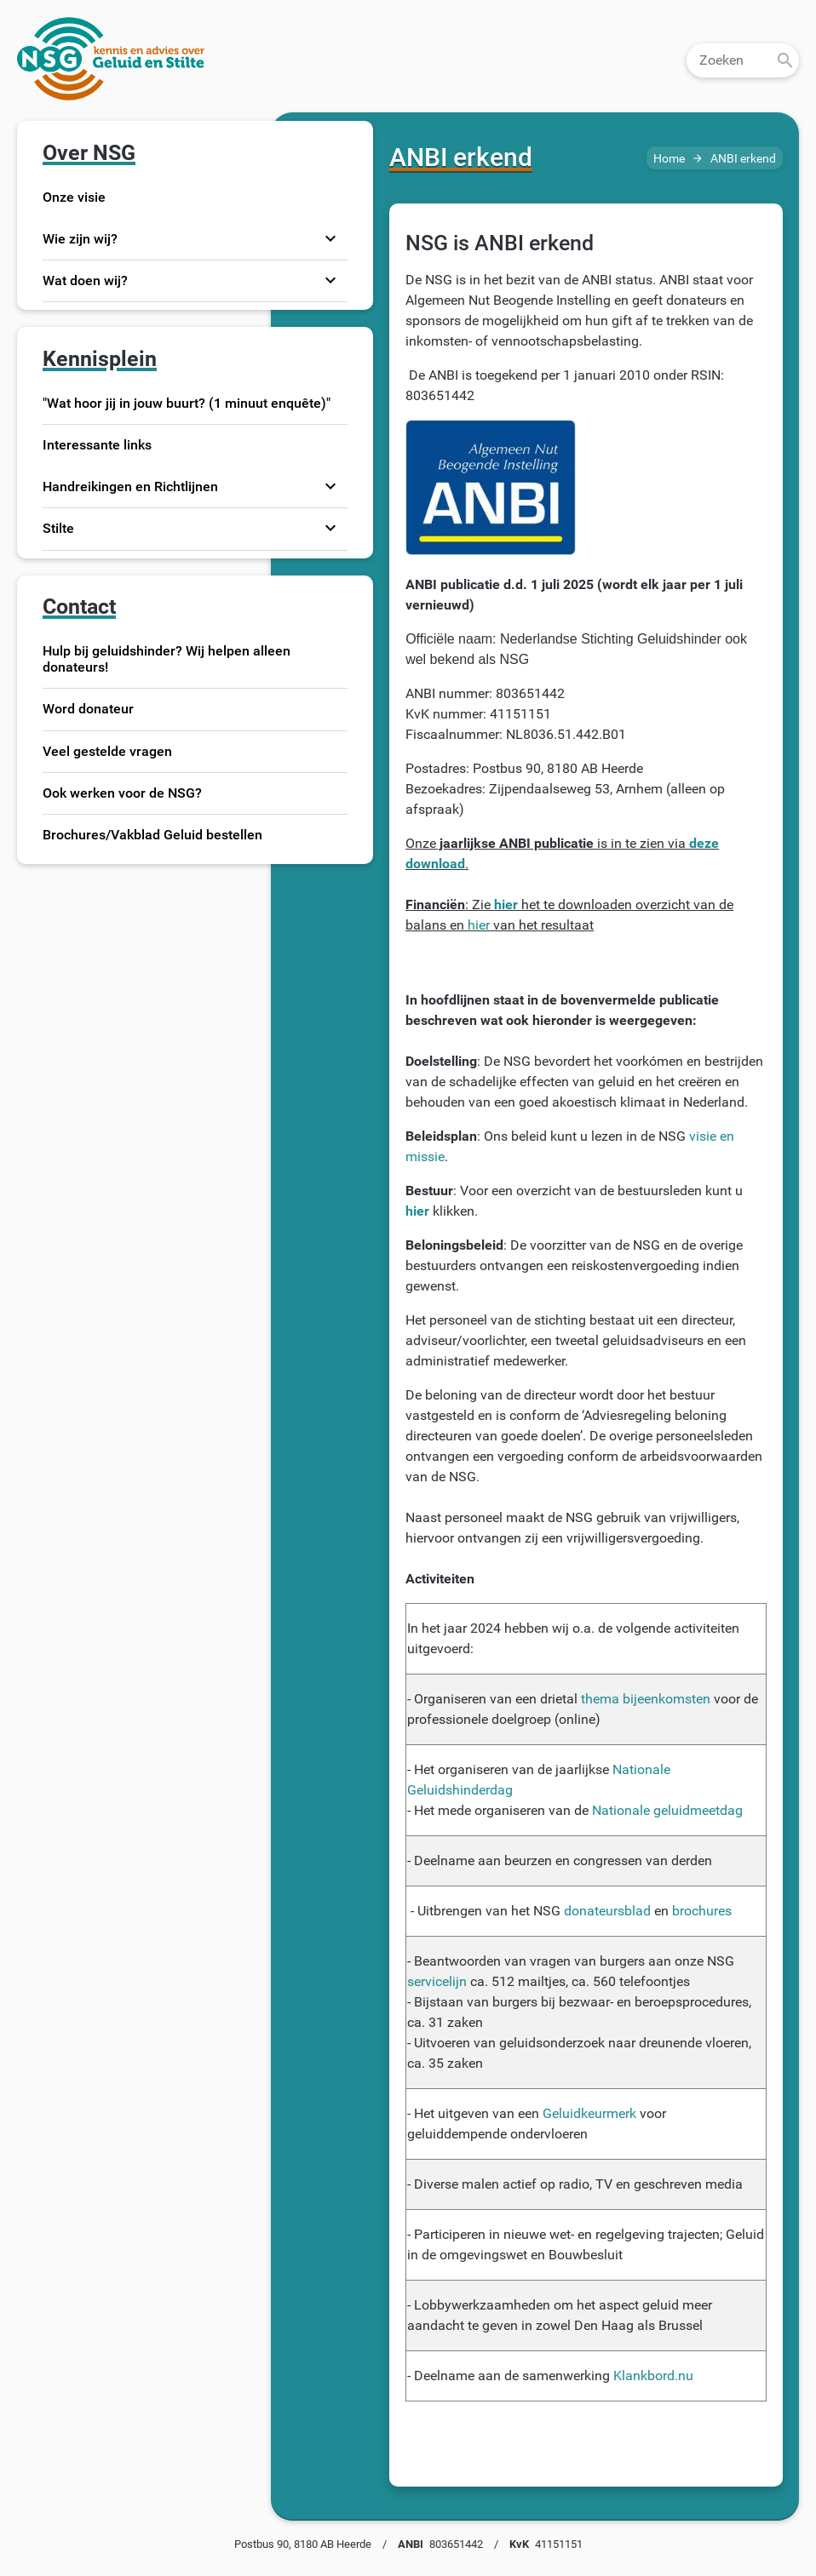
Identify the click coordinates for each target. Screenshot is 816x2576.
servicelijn (437, 1981)
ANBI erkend (743, 159)
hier (479, 925)
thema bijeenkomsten (645, 1699)
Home (669, 159)
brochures (702, 1911)
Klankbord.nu (653, 2375)
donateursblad (607, 1911)
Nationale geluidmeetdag (667, 1810)
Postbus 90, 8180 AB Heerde (302, 2544)
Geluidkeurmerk (589, 2113)
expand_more (330, 238)
